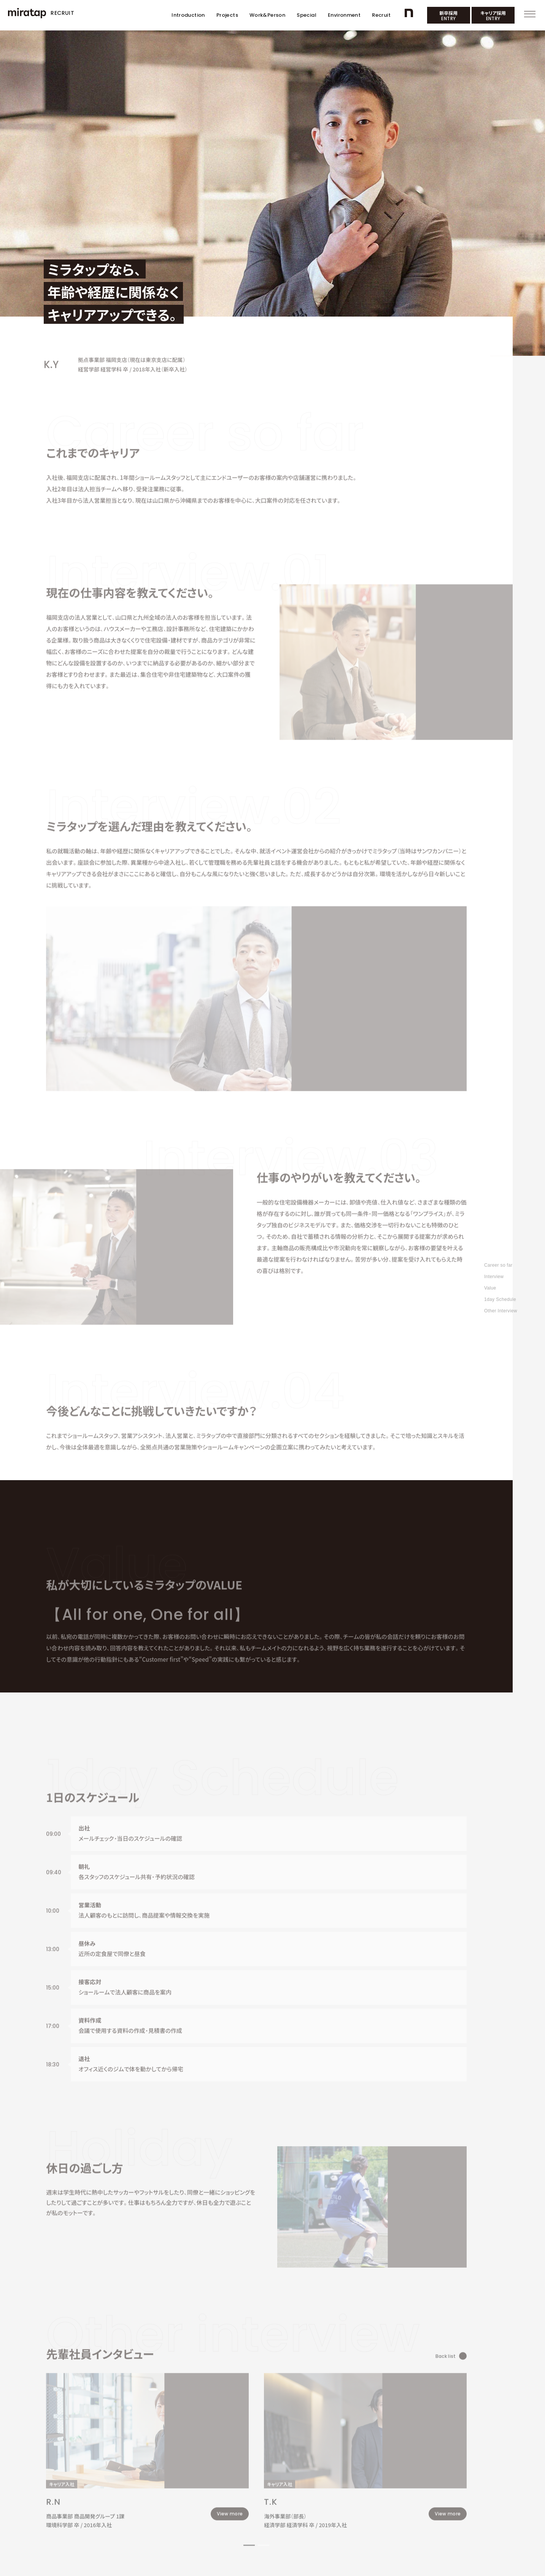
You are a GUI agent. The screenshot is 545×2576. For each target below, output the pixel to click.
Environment (344, 15)
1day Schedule (500, 1299)
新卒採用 (448, 16)
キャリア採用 (493, 16)
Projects (227, 15)
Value (490, 1288)
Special (306, 15)
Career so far (498, 1265)
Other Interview (500, 1311)
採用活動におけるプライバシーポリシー (125, 2515)
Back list (406, 2236)
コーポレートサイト (62, 2515)
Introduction (188, 15)
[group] (134, 2326)
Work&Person (267, 15)
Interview (494, 1276)
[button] (227, 2414)
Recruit (381, 15)
